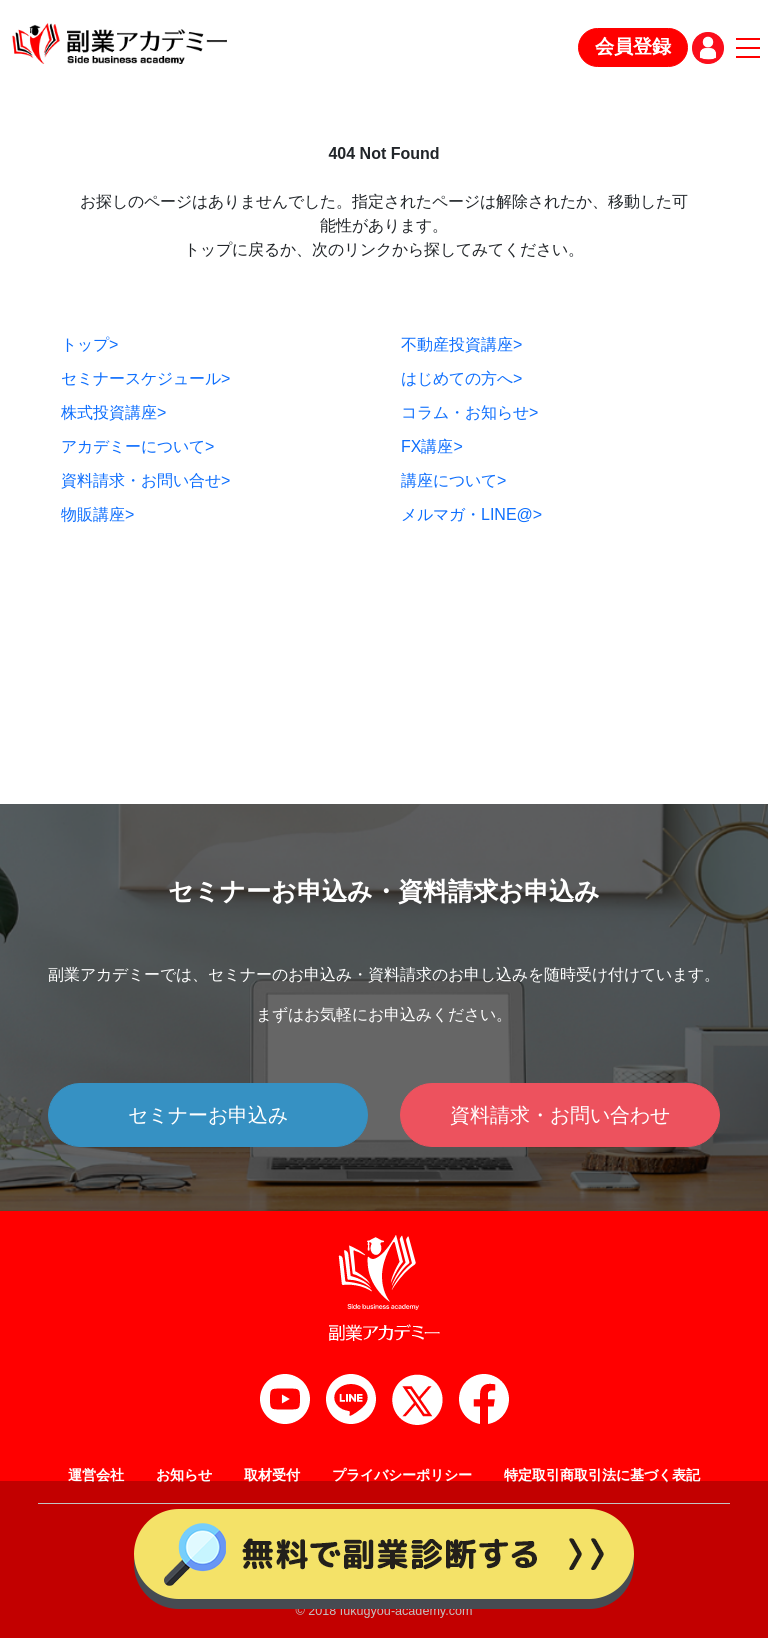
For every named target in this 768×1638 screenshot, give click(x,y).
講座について (453, 480)
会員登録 (633, 46)
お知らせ (184, 1475)
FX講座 (432, 446)
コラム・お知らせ (469, 412)
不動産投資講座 (461, 344)
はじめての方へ (461, 378)
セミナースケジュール (145, 378)
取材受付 (272, 1475)
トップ (89, 344)
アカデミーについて (137, 446)
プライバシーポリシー (402, 1475)
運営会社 (96, 1475)
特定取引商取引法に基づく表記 (602, 1475)
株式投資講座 (113, 412)
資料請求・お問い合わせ (560, 1115)
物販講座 (97, 514)
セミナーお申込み (208, 1115)
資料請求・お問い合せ (145, 480)
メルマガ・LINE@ (471, 514)
